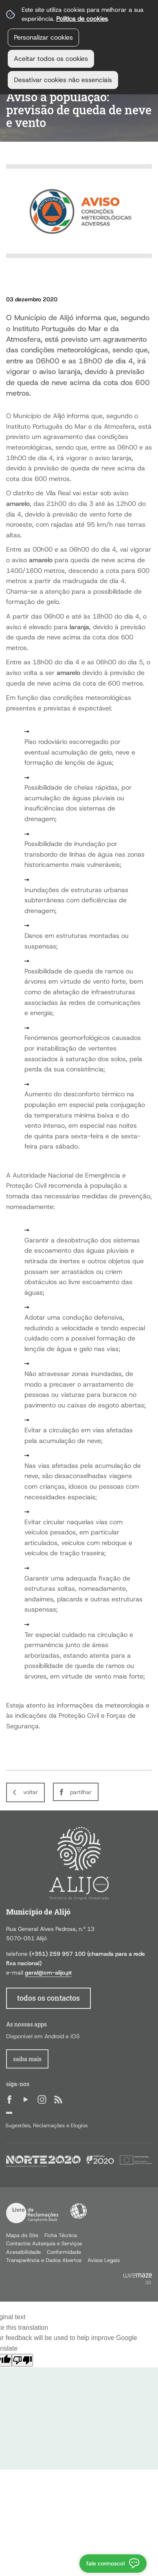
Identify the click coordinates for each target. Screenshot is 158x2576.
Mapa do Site (22, 2235)
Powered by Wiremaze (137, 2279)
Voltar (30, 1792)
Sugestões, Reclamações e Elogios (46, 2125)
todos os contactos (48, 1998)
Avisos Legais (104, 2260)
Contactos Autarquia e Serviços (44, 2243)
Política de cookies (82, 18)
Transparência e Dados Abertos (43, 2260)
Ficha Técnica (60, 2235)
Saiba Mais (27, 2059)
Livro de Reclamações (32, 2213)
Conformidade (64, 2252)
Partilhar (81, 1792)
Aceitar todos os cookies (51, 58)
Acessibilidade (78, 2211)
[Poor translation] (22, 2360)
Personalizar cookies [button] (43, 37)
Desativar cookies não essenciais (63, 80)
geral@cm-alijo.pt (48, 1972)
